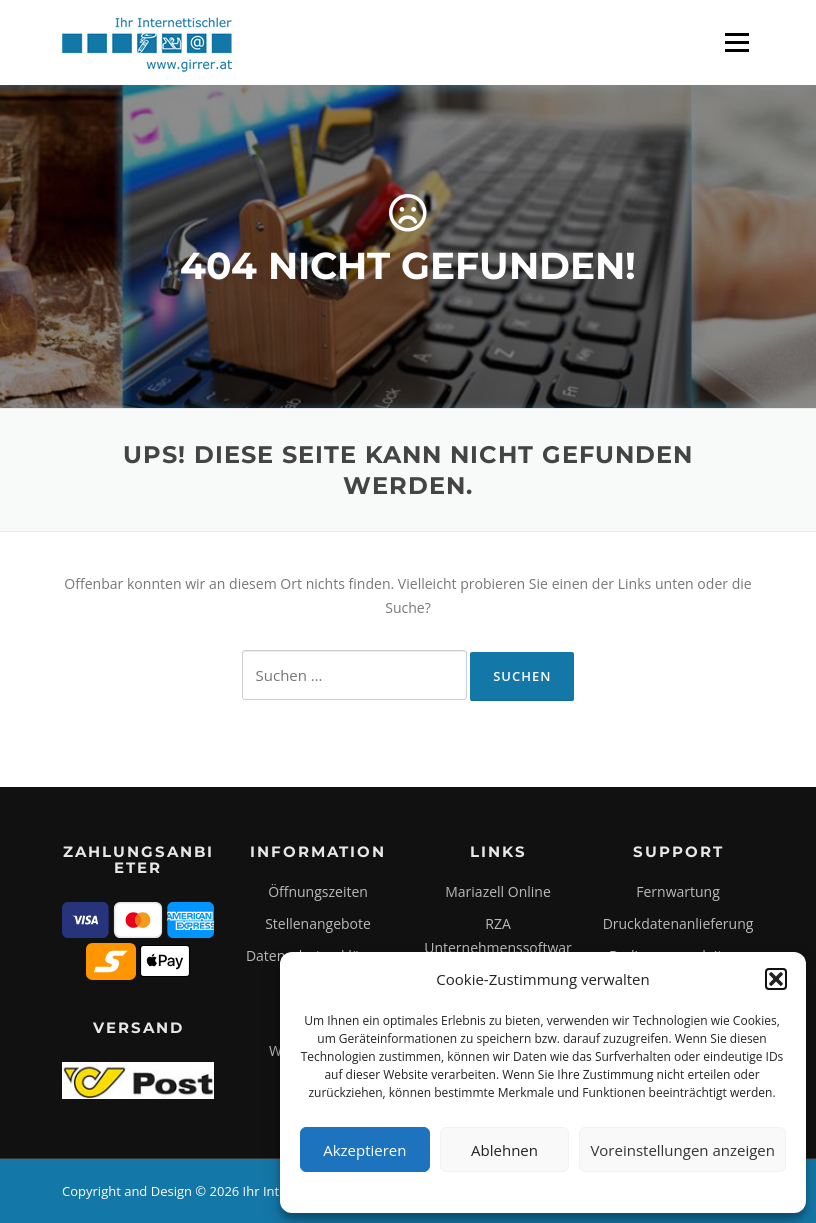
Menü (736, 42)
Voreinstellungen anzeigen (682, 1150)
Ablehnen (504, 1150)
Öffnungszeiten (318, 891)
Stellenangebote (318, 923)
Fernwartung (678, 891)
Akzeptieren (364, 1150)
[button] (776, 979)
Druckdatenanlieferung (678, 923)
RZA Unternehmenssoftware (498, 947)
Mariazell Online (498, 891)
